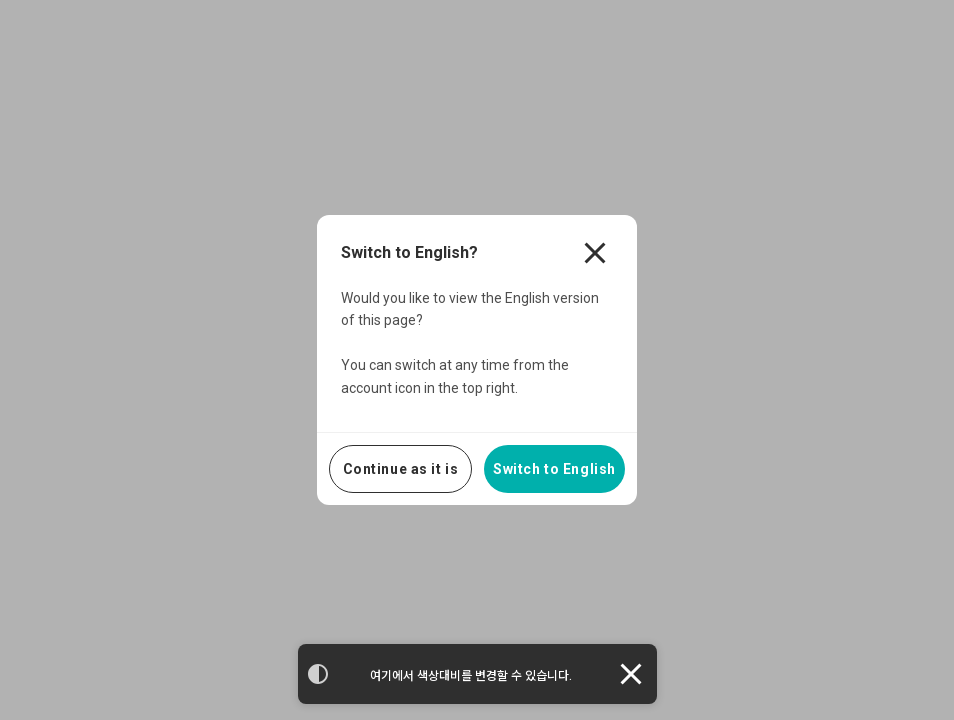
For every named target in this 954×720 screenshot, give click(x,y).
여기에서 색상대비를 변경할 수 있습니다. (471, 676)
